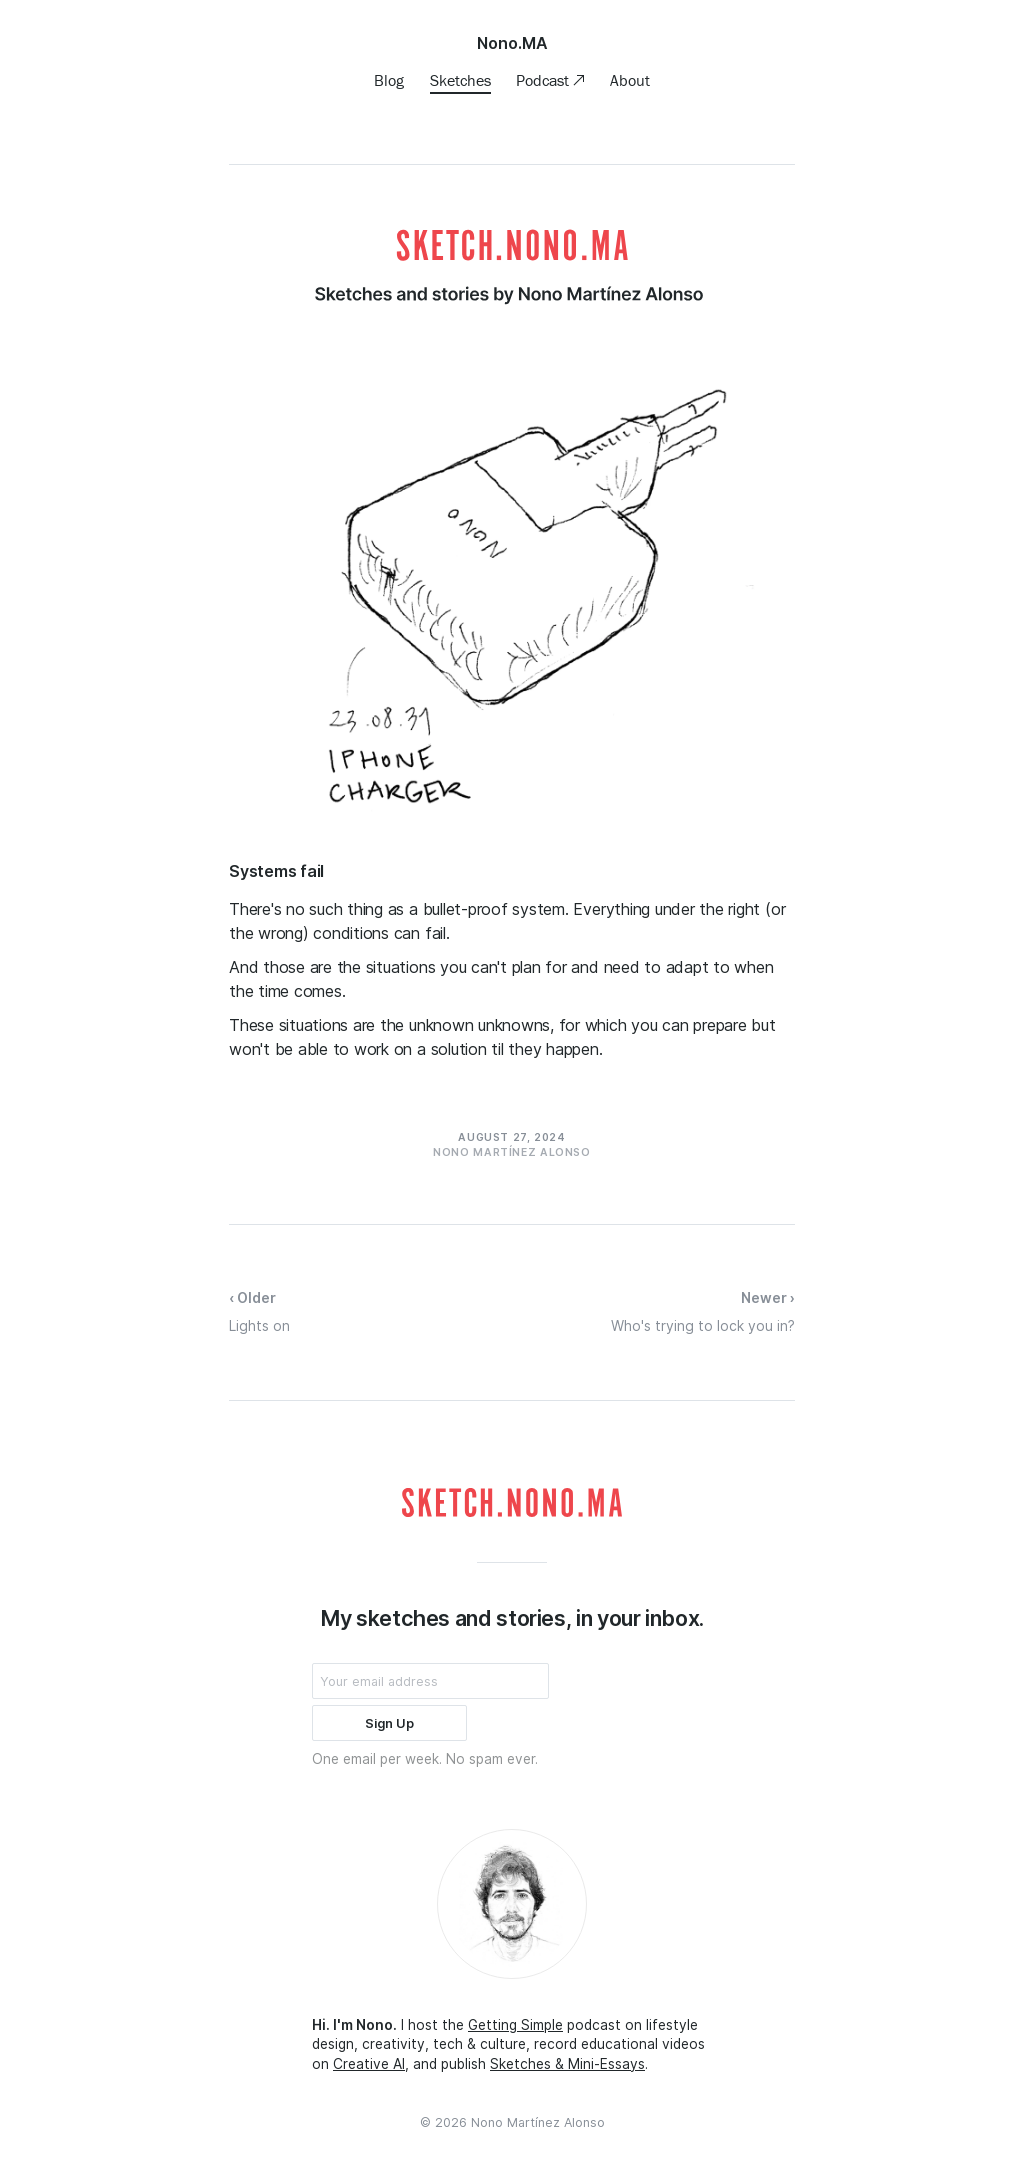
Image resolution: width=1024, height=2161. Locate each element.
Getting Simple (515, 2025)
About (630, 80)
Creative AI (369, 2064)
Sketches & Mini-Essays (567, 2064)
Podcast (544, 80)
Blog (389, 80)
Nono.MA (512, 43)
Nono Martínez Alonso (538, 2122)
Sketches (460, 80)
